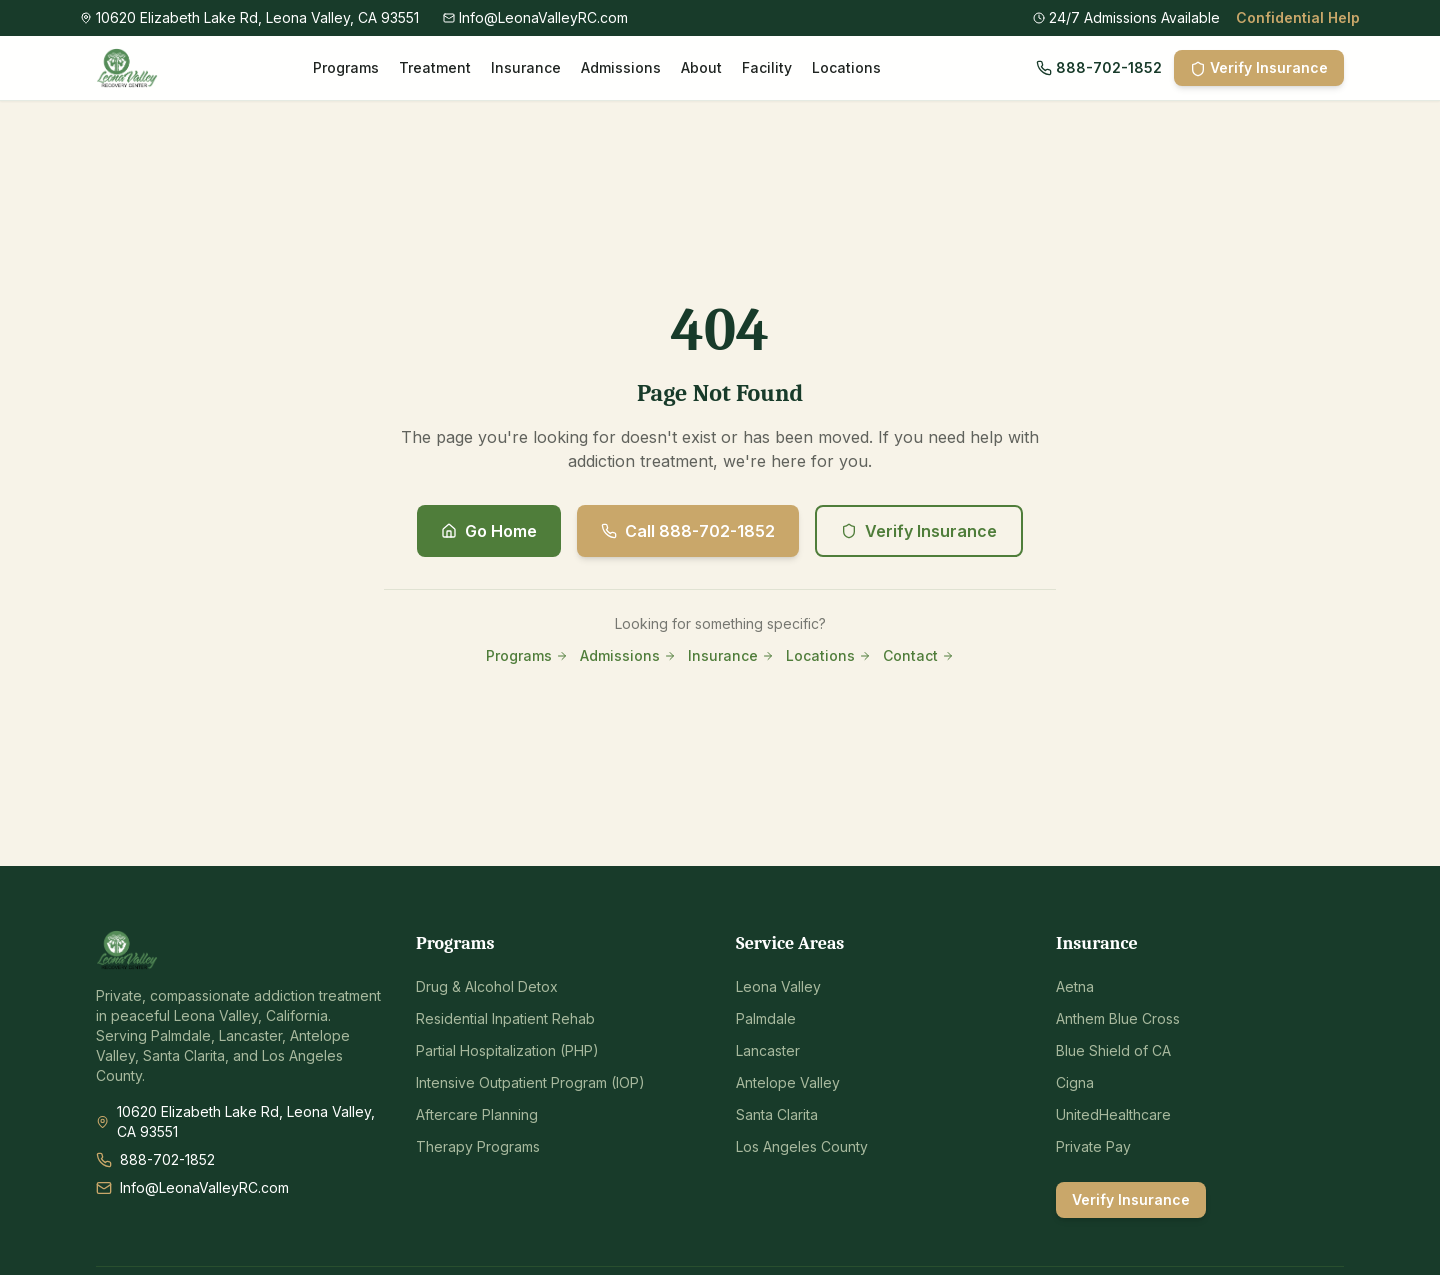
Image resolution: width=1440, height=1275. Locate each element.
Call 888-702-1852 (688, 531)
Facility (767, 67)
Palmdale (766, 1018)
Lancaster (768, 1050)
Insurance (526, 67)
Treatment (435, 67)
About (701, 67)
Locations (846, 67)
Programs (346, 67)
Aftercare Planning (477, 1114)
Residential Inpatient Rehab (505, 1018)
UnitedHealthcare (1113, 1114)
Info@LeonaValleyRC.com (204, 1187)
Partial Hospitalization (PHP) (507, 1050)
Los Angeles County (802, 1146)
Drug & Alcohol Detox (487, 986)
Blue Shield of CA (1113, 1050)
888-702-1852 (1099, 67)
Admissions (621, 67)
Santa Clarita (777, 1114)
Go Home (489, 531)
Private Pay (1093, 1146)
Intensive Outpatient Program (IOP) (530, 1082)
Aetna (1075, 986)
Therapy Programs (478, 1146)
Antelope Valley (788, 1082)
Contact (918, 655)
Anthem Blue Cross (1118, 1018)
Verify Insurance (1259, 68)
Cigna (1075, 1082)
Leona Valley (778, 986)
